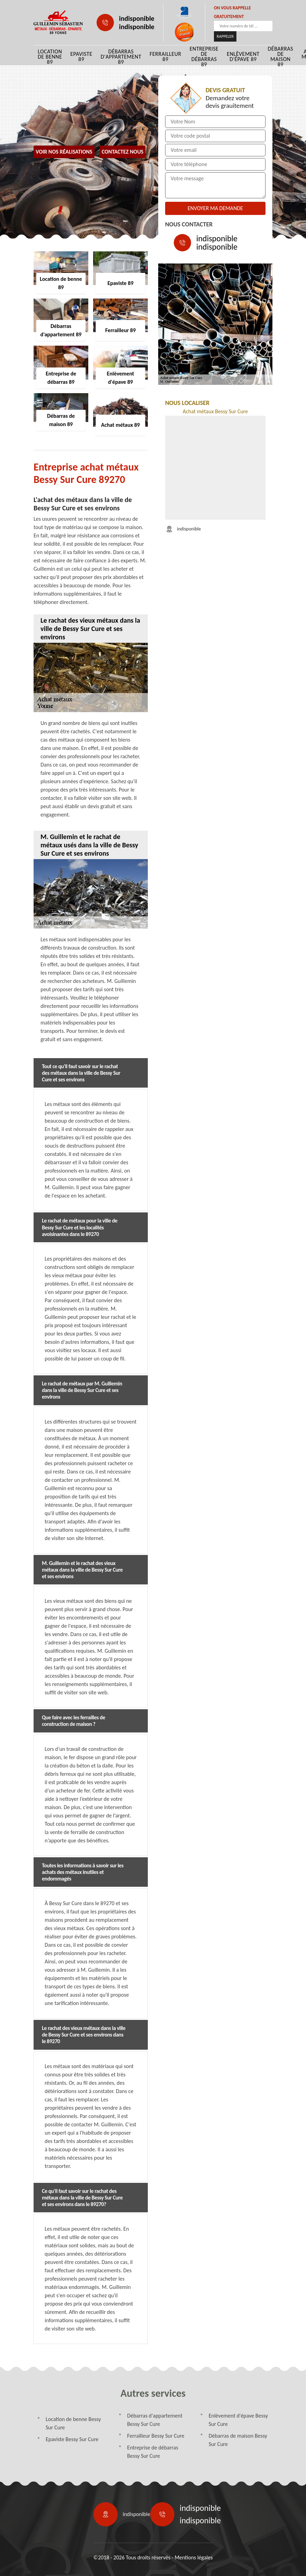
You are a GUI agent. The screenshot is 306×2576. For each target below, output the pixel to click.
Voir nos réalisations (64, 151)
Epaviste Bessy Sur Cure (72, 2439)
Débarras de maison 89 (280, 56)
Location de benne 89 (50, 56)
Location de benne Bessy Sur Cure (73, 2423)
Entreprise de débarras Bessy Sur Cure (152, 2451)
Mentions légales (193, 2557)
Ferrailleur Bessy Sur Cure (155, 2435)
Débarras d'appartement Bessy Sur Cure (154, 2419)
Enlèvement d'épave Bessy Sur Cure (238, 2419)
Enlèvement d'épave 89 (243, 56)
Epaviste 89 (81, 56)
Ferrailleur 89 (165, 56)
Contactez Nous (123, 151)
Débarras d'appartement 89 (121, 56)
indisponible (136, 18)
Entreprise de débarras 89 (204, 56)
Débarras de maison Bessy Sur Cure (238, 2439)
